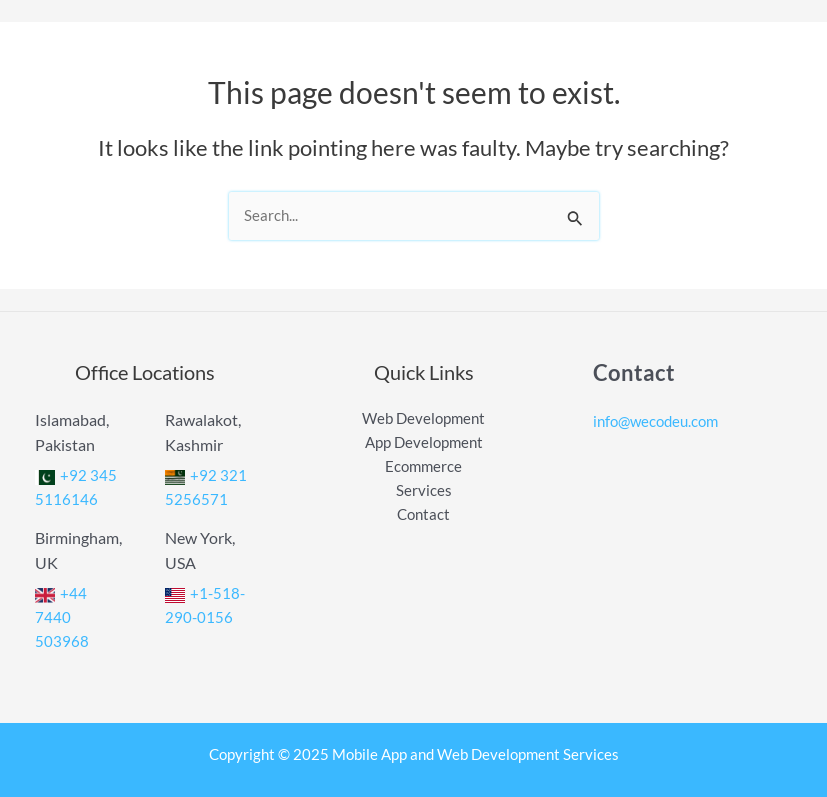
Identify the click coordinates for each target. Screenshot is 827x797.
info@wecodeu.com (655, 421)
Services (424, 490)
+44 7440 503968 (62, 617)
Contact (423, 514)
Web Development (423, 418)
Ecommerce (423, 466)
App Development (424, 442)
